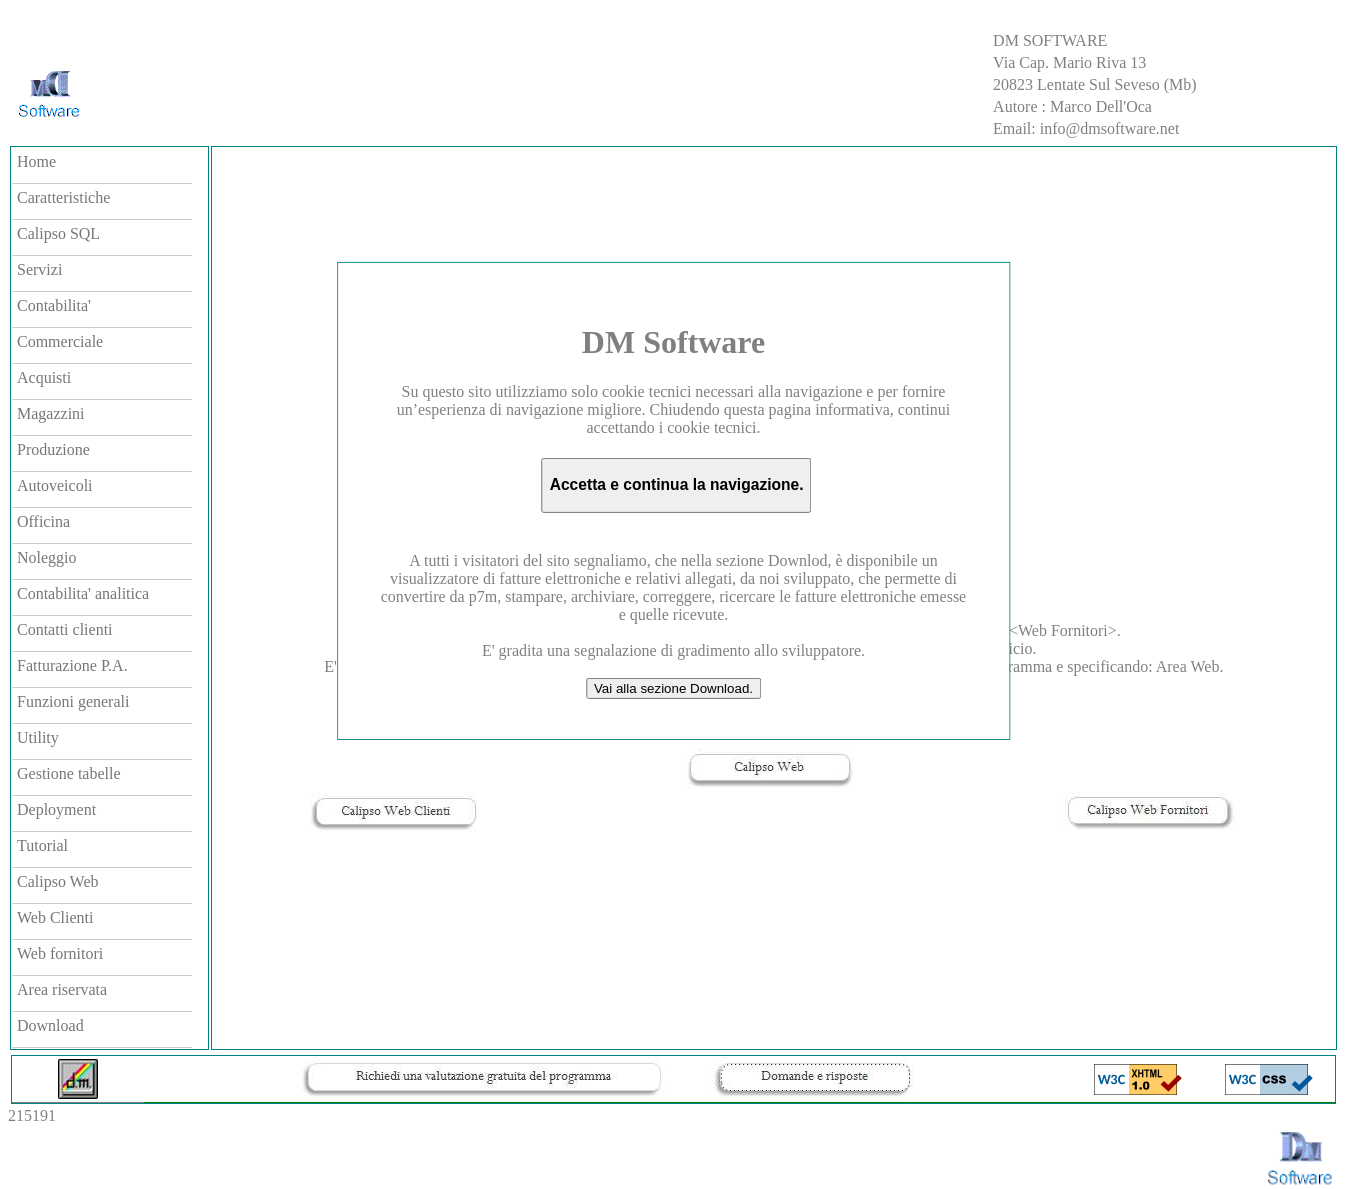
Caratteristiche (63, 197)
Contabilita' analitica (83, 593)
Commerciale (60, 341)
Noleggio (47, 557)
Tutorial (42, 845)
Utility (38, 737)
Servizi (39, 269)
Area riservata (62, 989)
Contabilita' (54, 305)
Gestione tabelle (69, 773)
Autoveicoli (55, 485)
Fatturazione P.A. (72, 665)
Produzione (53, 449)
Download (50, 1025)
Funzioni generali (73, 701)
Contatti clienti (65, 629)
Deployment (56, 809)
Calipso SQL (58, 233)
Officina (43, 521)
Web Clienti (55, 917)
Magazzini (51, 413)
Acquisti (44, 377)
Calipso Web (58, 881)
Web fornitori (60, 953)
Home (36, 161)
